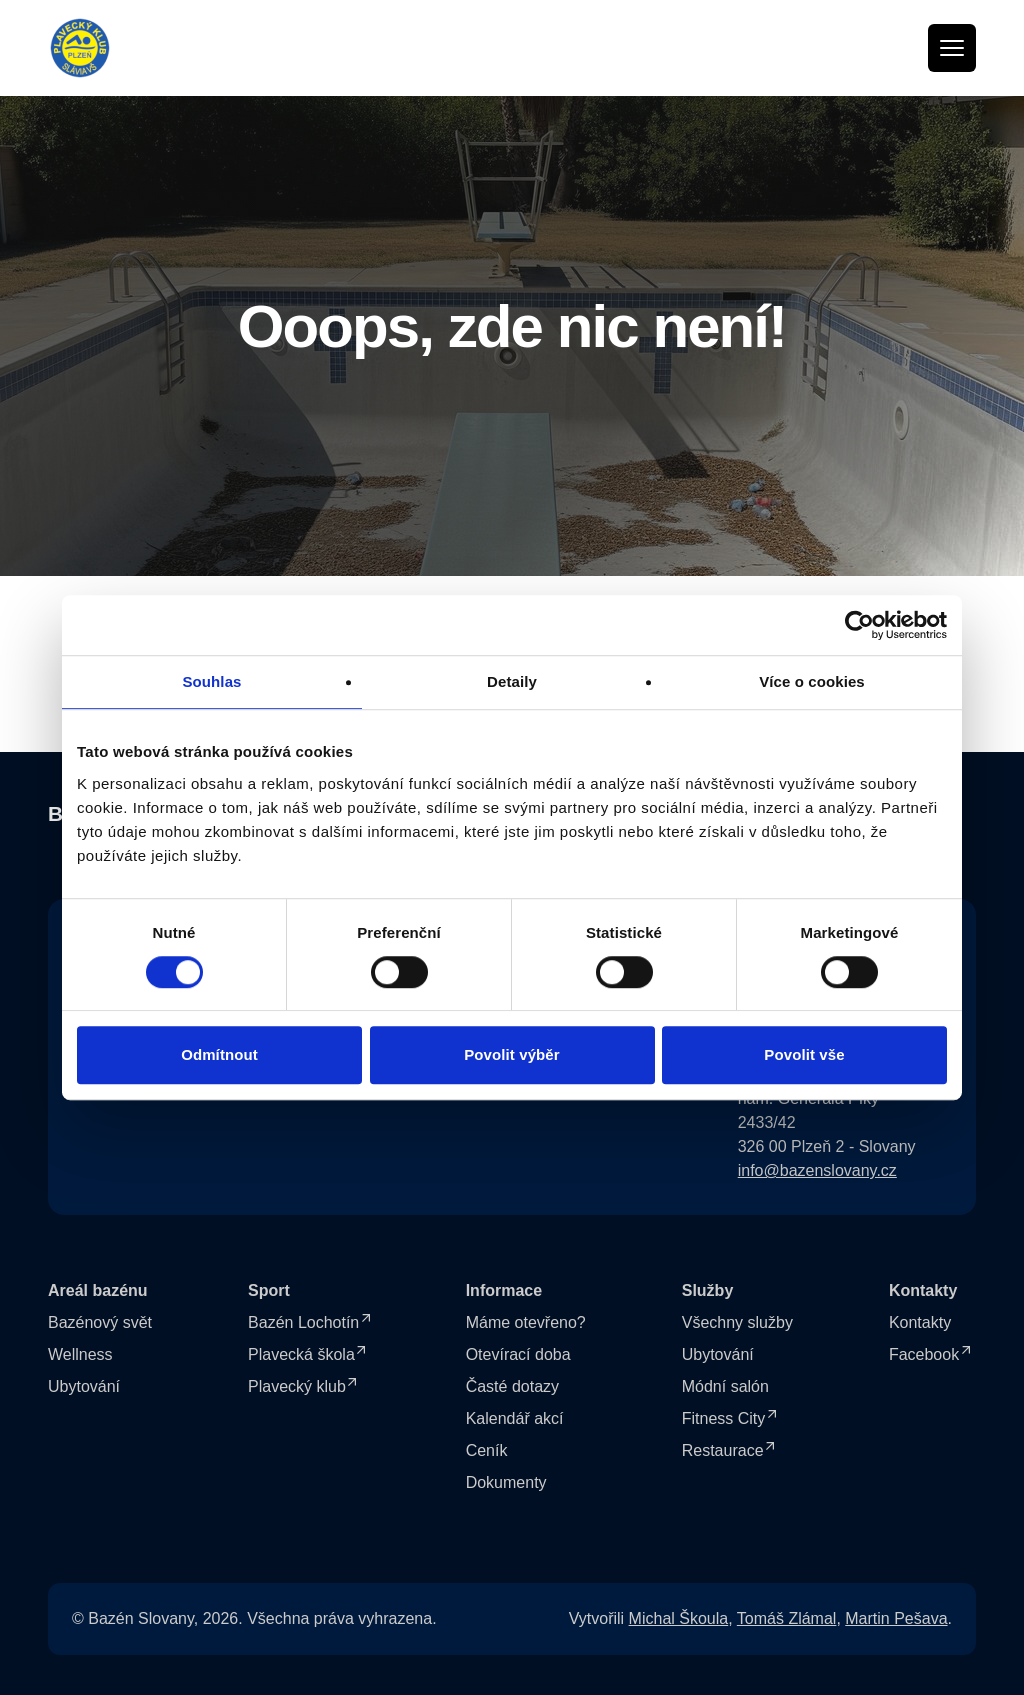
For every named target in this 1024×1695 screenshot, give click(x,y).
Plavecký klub (297, 1386)
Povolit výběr (512, 1054)
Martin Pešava (896, 1618)
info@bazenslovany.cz (817, 1170)
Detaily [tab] (512, 681)
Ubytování (84, 1386)
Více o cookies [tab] (812, 681)
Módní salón (725, 1386)
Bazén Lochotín (303, 1322)
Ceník (487, 1450)
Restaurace (723, 1450)
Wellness (80, 1354)
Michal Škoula (679, 1618)
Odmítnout (219, 1054)
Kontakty (920, 1322)
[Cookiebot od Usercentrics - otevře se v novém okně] (859, 625)
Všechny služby (737, 1322)
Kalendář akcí (515, 1418)
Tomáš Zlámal (787, 1618)
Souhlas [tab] (211, 681)
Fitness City (724, 1418)
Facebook (924, 1354)
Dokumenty (506, 1482)
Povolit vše (804, 1054)
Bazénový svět (100, 1322)
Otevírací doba (518, 1354)
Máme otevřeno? (526, 1322)
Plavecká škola (301, 1354)
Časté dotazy (512, 1386)
